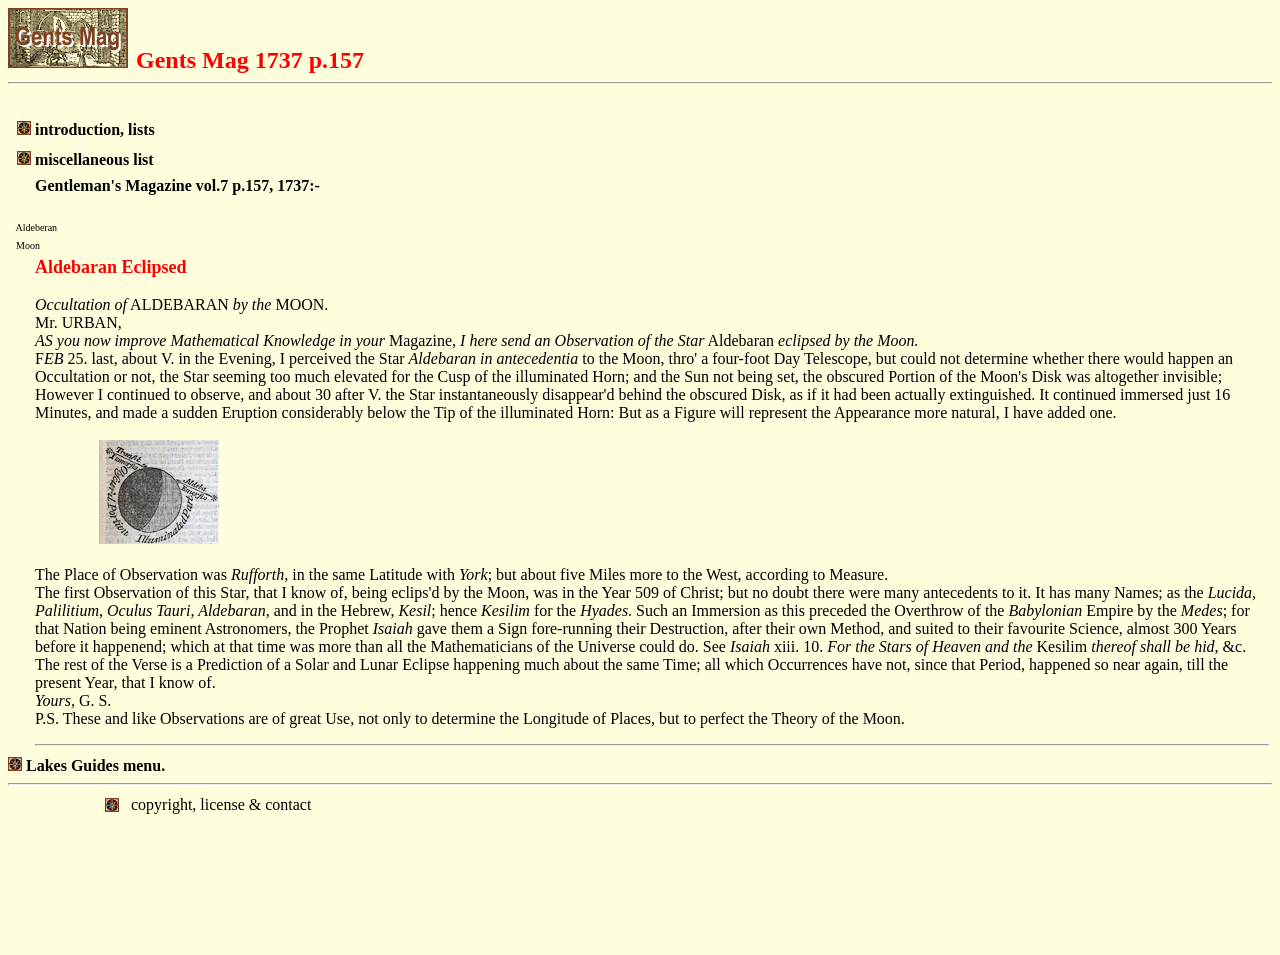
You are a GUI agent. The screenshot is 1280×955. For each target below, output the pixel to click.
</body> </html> (640, 868)
